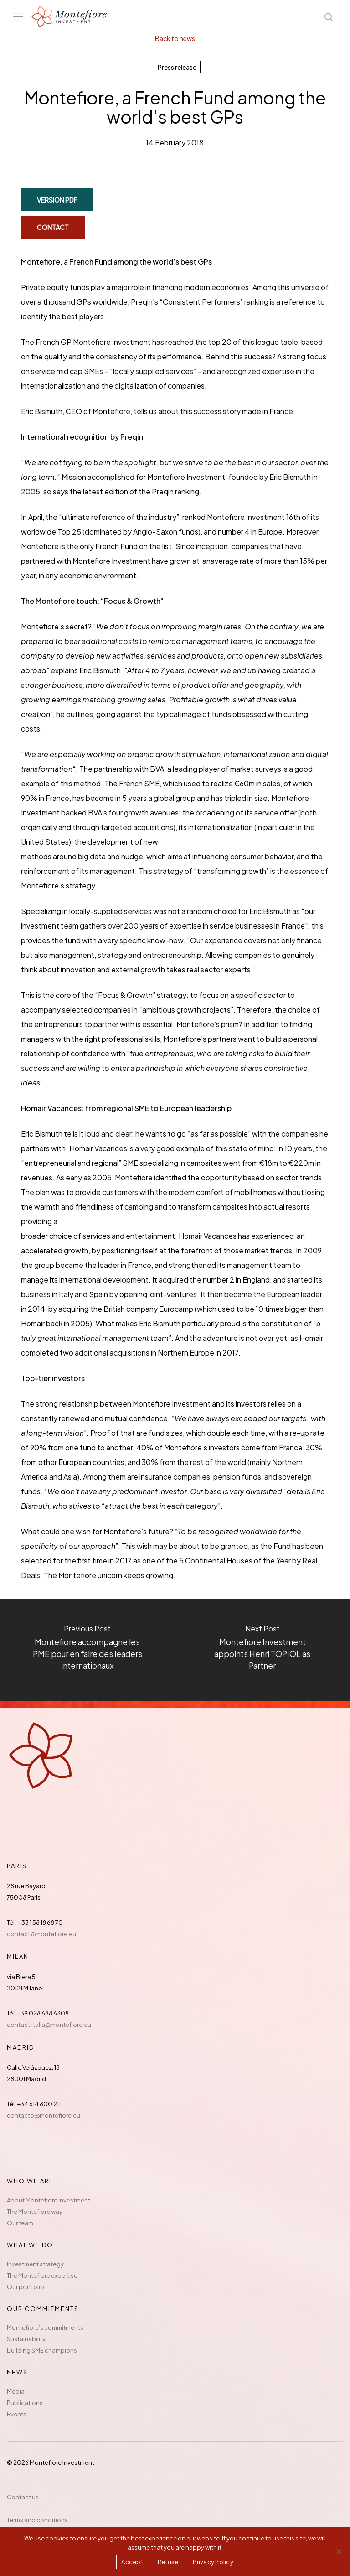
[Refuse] (338, 2551)
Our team (20, 2223)
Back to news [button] (175, 38)
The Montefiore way (34, 2211)
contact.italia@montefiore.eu (49, 2024)
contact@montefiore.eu (41, 1933)
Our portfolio (25, 2286)
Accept (132, 2562)
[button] (18, 17)
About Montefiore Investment (48, 2200)
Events (16, 2414)
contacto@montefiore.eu (43, 2115)
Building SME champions (42, 2350)
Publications (25, 2402)
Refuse (168, 2562)
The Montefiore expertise (42, 2275)
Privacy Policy (213, 2562)
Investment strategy (35, 2264)
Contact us (23, 2497)
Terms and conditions (37, 2520)
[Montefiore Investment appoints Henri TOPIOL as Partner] (262, 1650)
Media (16, 2391)
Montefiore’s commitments (45, 2327)
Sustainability (26, 2338)
